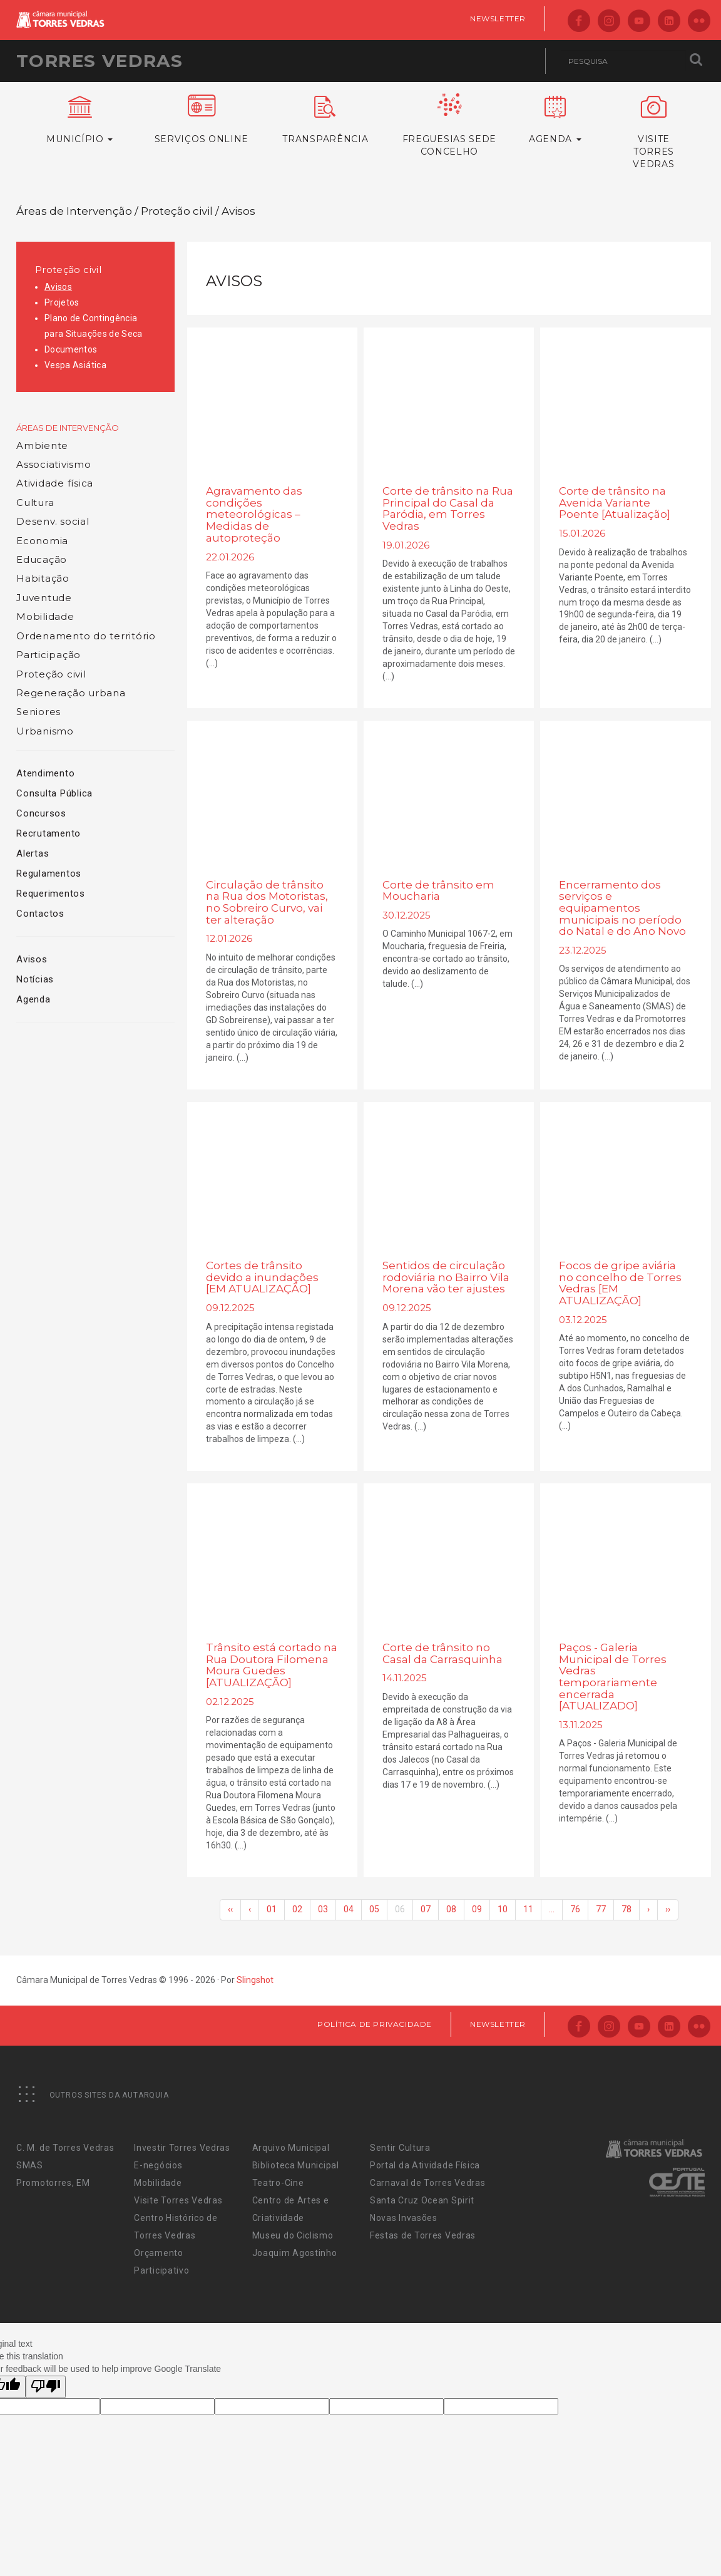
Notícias (35, 979)
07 (426, 1909)
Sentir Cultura (400, 2148)
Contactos (40, 913)
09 (477, 1909)
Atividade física (54, 483)
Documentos (71, 349)
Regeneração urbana (71, 693)
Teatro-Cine (278, 2183)
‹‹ (230, 1909)
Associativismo (53, 464)
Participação (48, 655)
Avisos (58, 287)
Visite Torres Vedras (178, 2200)
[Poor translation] (46, 2387)
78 (626, 1909)
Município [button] (80, 120)
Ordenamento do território (86, 636)
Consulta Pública (54, 793)
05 (374, 1909)
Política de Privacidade (374, 2024)
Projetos (61, 302)
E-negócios (158, 2165)
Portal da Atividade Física (425, 2165)
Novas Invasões (403, 2218)
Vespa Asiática (75, 365)
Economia (42, 541)
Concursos (41, 813)
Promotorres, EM (53, 2183)
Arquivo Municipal (291, 2148)
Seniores (38, 712)
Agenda (33, 999)
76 (575, 1909)
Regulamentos (48, 873)
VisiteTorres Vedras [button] (653, 133)
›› (667, 1909)
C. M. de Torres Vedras (65, 2148)
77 (601, 1909)
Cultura (35, 502)
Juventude (44, 598)
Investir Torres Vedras (182, 2148)
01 (272, 1909)
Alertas (32, 853)
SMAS (29, 2165)
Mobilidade (45, 616)
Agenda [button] (555, 120)
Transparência (325, 120)
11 (528, 1909)
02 (297, 1909)
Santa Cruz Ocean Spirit (422, 2200)
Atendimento (45, 773)
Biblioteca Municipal (295, 2165)
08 (451, 1909)
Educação (41, 559)
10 (503, 1909)
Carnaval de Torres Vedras (428, 2183)
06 (400, 1909)
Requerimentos (50, 893)
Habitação (42, 578)
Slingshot (255, 1980)
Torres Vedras (99, 60)
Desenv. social (52, 521)
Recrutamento (48, 833)
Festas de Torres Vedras (423, 2235)
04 (349, 1909)
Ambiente (42, 445)
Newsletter (498, 18)
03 (323, 1909)
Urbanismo (45, 731)
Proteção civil (68, 270)
